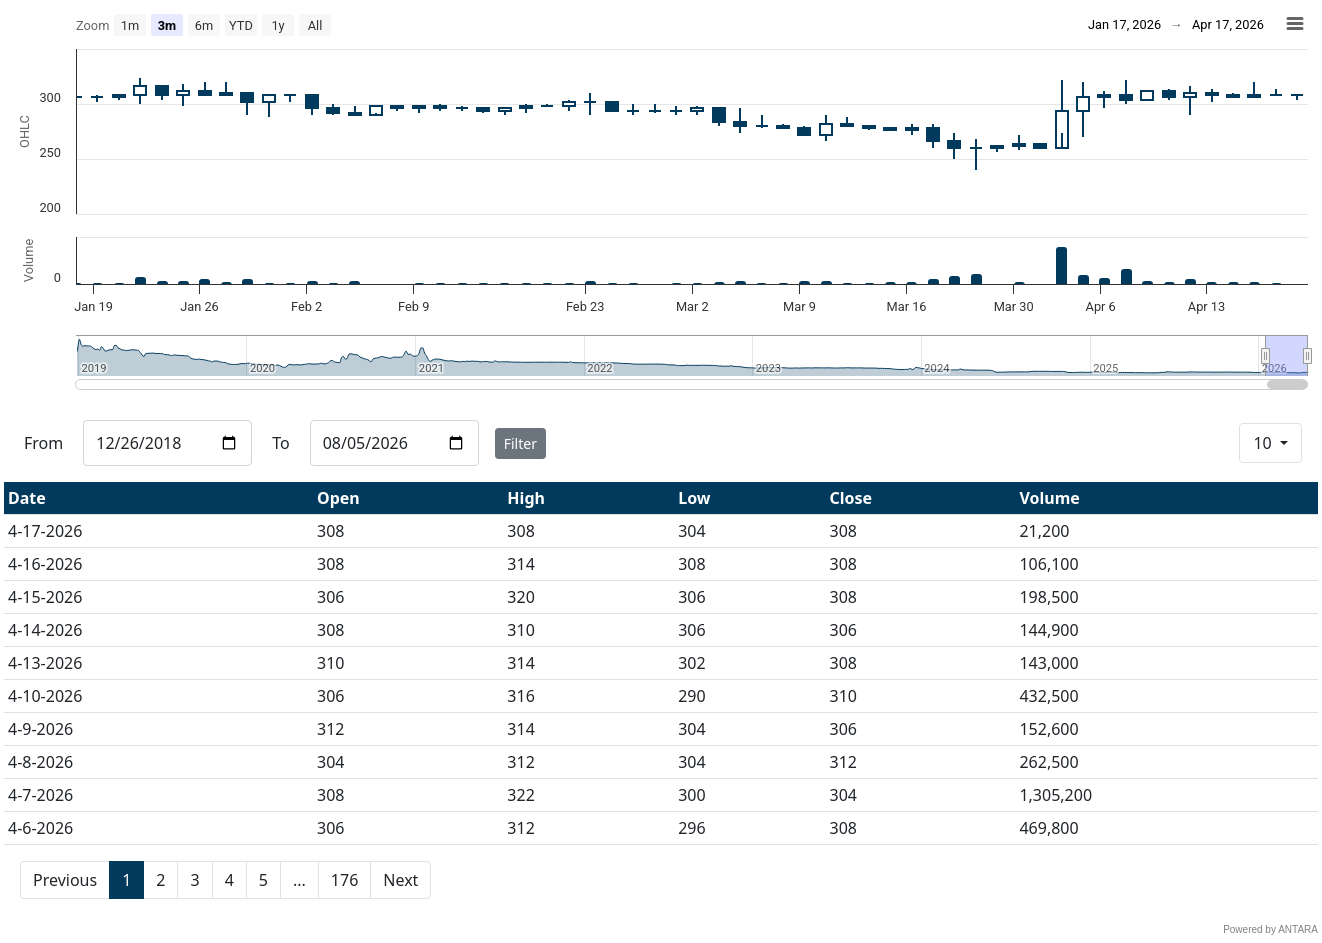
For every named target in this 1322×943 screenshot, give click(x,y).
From (43, 443)
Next (400, 880)
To (280, 443)
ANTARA (1298, 929)
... (299, 880)
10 (1264, 443)
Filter (520, 443)
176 (344, 880)
